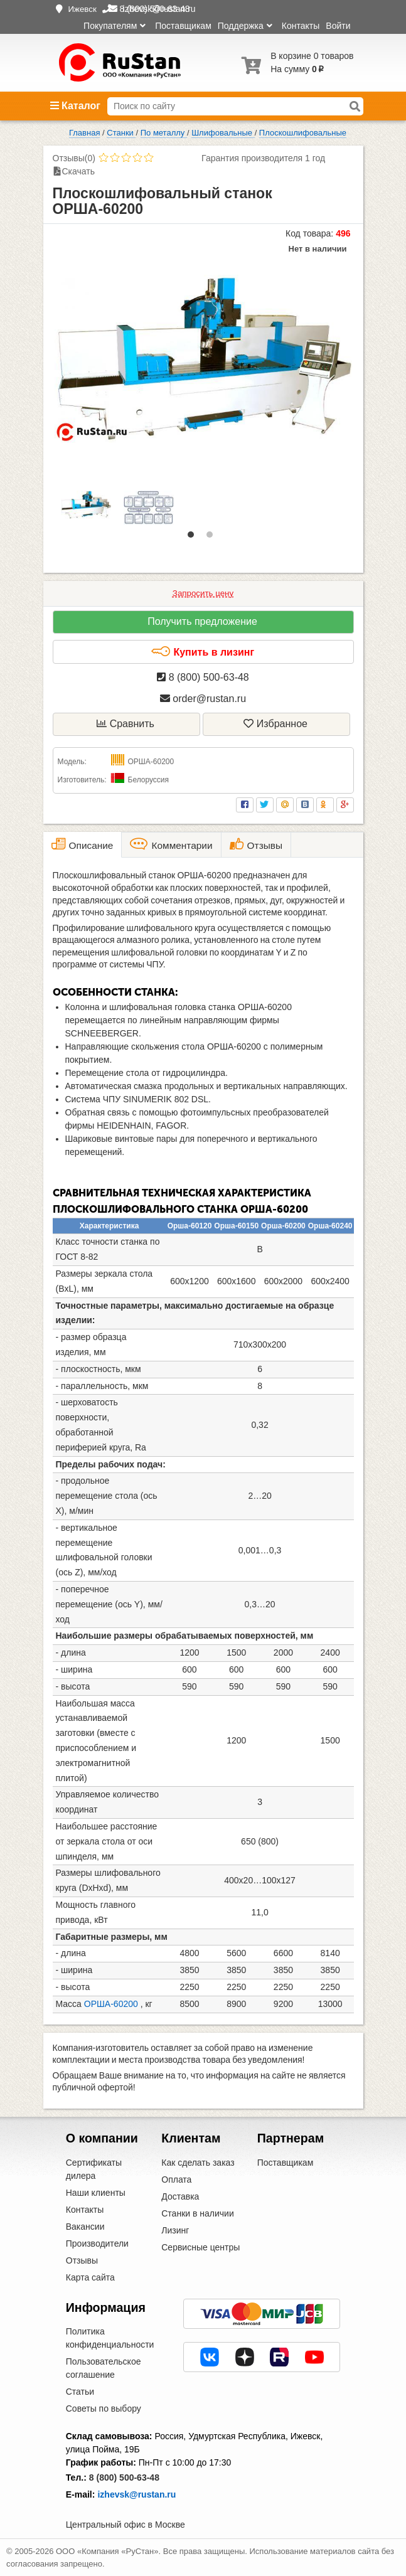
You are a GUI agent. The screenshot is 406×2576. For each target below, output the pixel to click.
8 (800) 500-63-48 (203, 677)
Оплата (176, 2179)
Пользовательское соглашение (103, 2368)
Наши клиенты (96, 2193)
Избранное (275, 723)
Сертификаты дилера (94, 2169)
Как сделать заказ (197, 2163)
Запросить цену (203, 593)
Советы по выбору (103, 2408)
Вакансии (85, 2227)
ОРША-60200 (111, 2004)
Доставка (180, 2196)
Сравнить (125, 723)
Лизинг (175, 2230)
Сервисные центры (200, 2247)
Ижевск (82, 9)
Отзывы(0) (74, 158)
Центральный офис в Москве (125, 2525)
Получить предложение (202, 621)
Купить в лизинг (202, 651)
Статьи (80, 2392)
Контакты (300, 26)
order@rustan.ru (203, 698)
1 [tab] (194, 537)
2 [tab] (212, 537)
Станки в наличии (197, 2213)
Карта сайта (90, 2277)
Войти (338, 26)
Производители (97, 2243)
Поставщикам (183, 26)
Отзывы (82, 2260)
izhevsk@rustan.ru (136, 2494)
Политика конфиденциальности (110, 2338)
